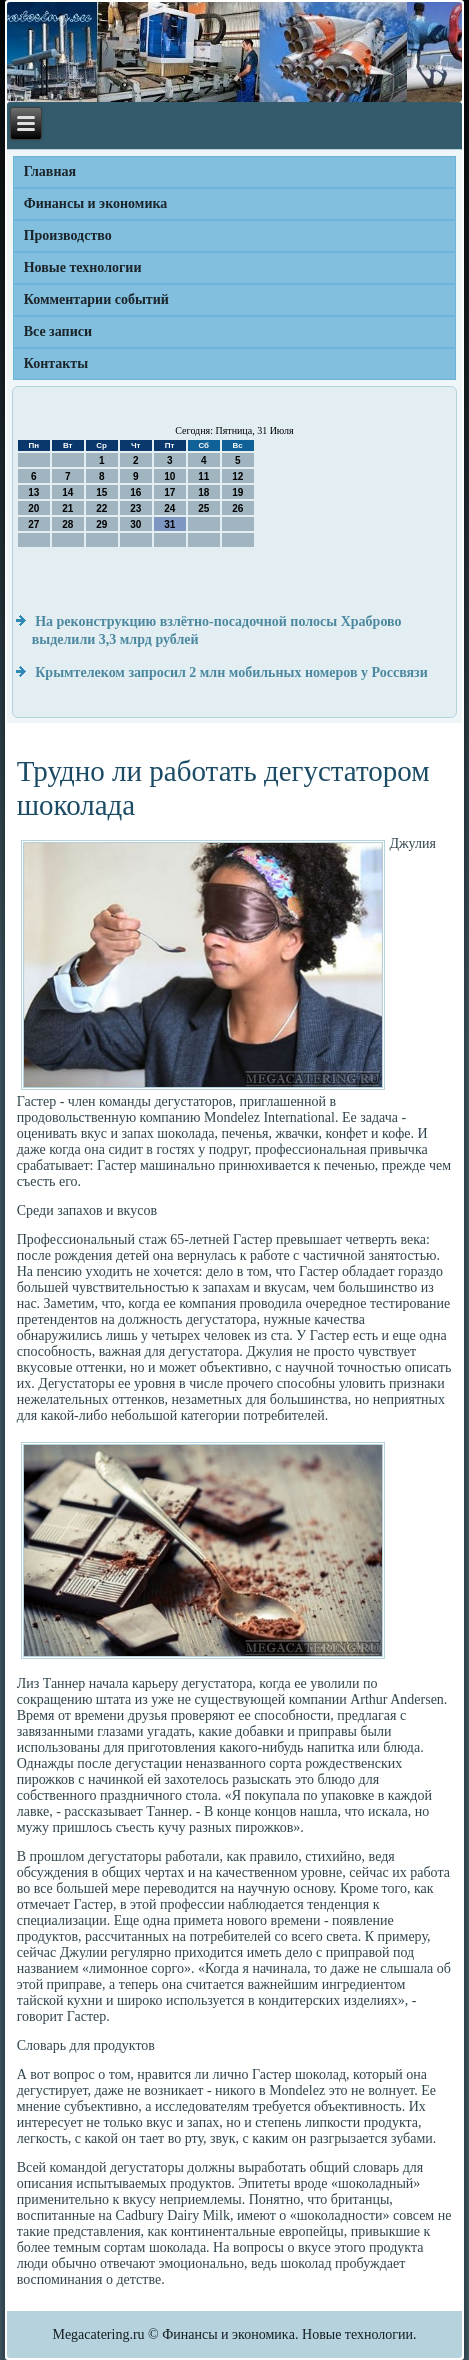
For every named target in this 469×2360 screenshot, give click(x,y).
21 (67, 508)
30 (135, 524)
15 (101, 492)
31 (169, 524)
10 (169, 476)
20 (33, 508)
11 (203, 476)
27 (33, 524)
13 (33, 492)
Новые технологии (83, 267)
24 (169, 508)
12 (237, 476)
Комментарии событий (96, 299)
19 (237, 492)
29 (101, 524)
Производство (68, 235)
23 (135, 508)
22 (101, 508)
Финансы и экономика (96, 203)
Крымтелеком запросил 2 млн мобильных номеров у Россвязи (231, 672)
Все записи (58, 331)
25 (203, 508)
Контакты (56, 363)
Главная (50, 171)
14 (67, 492)
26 (237, 508)
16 (135, 492)
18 (203, 492)
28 (67, 524)
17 (169, 492)
